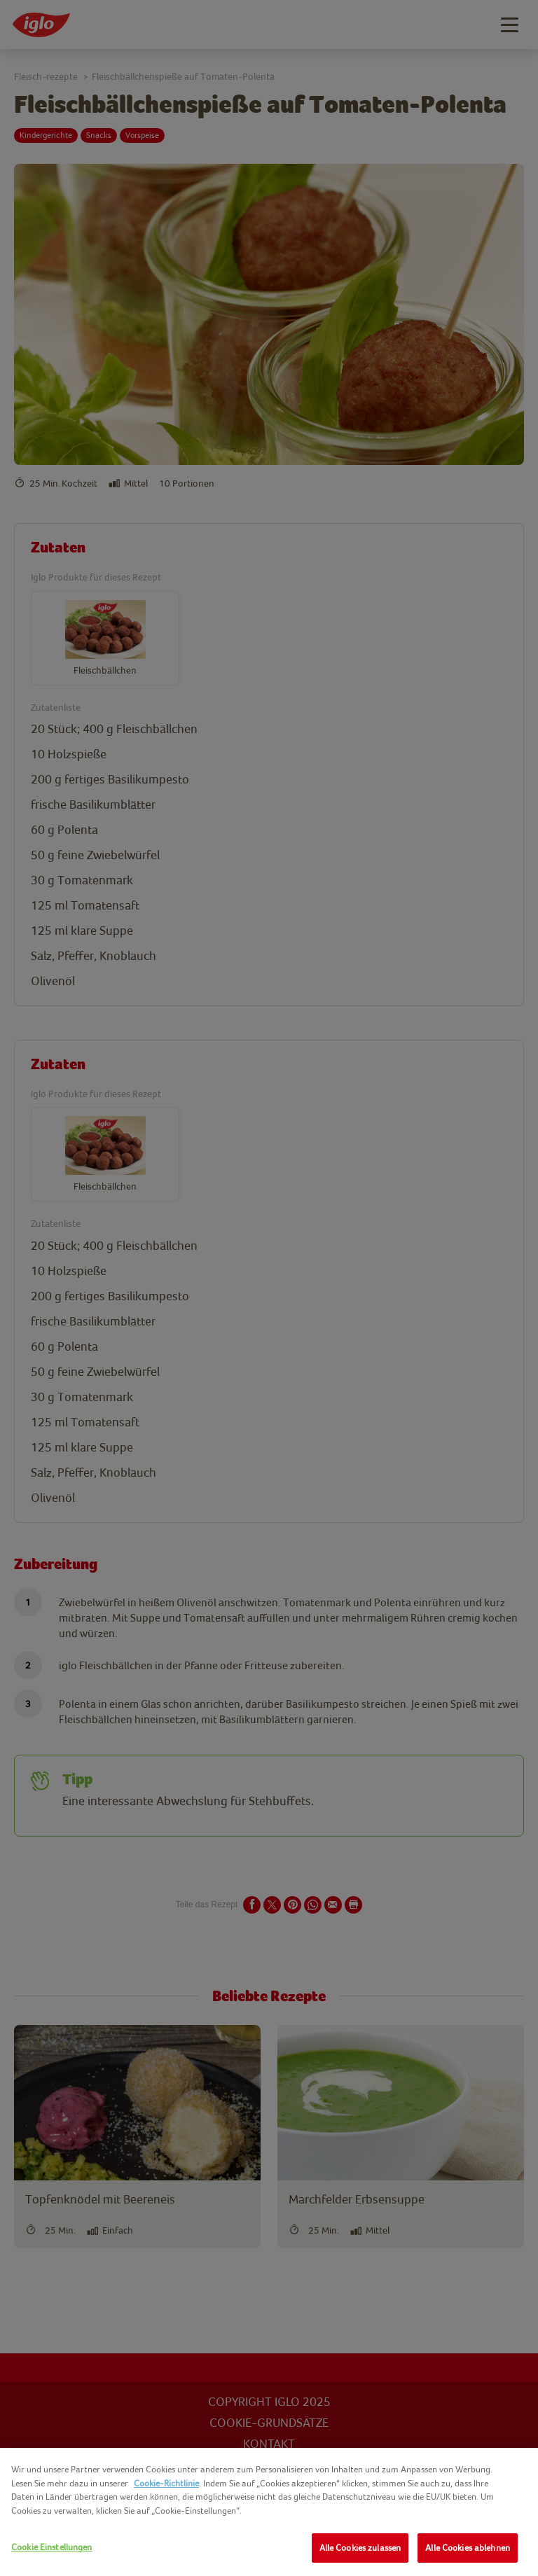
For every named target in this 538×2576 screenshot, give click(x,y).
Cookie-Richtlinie (166, 2483)
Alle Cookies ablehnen (467, 2547)
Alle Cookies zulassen (360, 2547)
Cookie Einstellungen (51, 2547)
